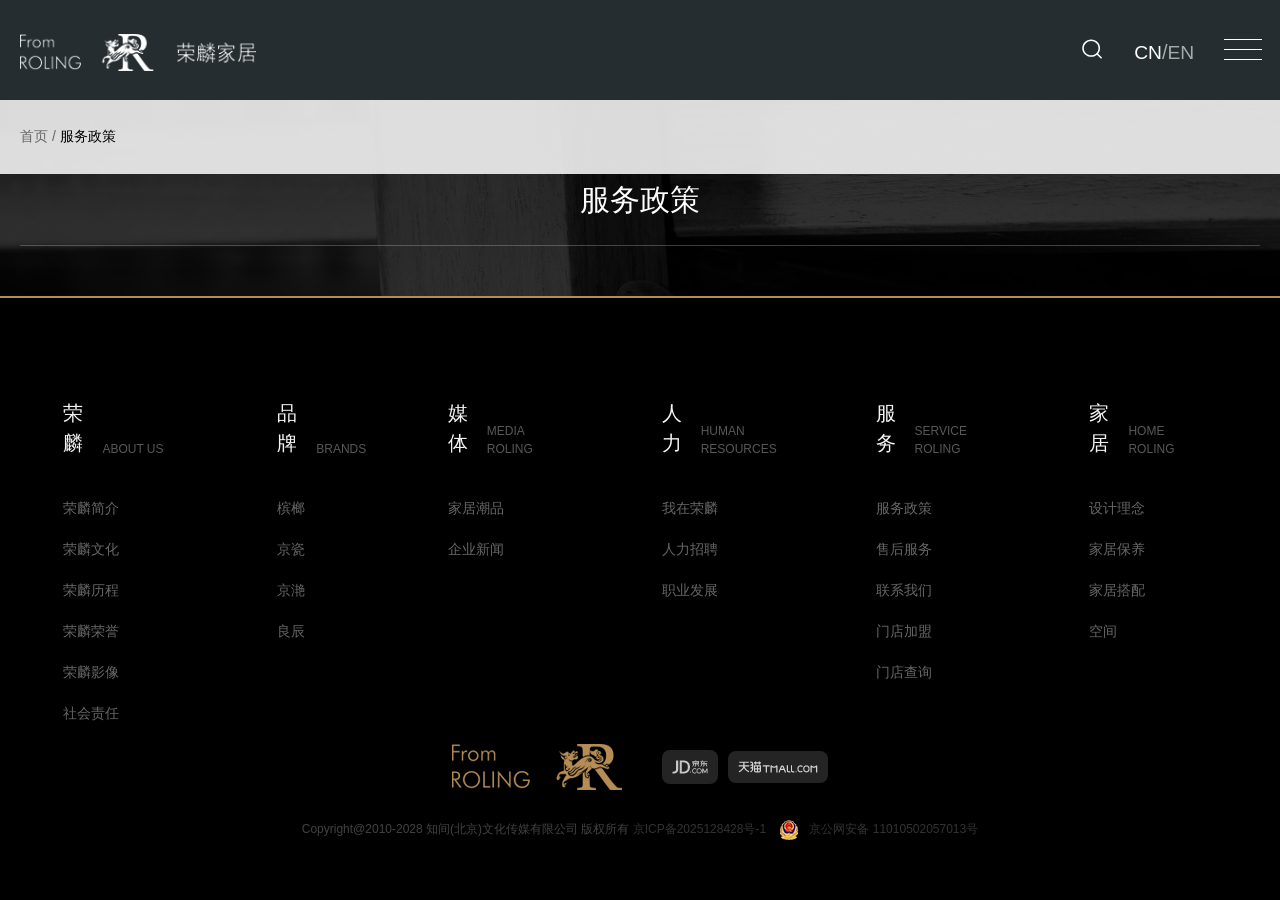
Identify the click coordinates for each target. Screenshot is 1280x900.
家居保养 (1117, 549)
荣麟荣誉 (91, 631)
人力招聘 (690, 549)
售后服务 (904, 549)
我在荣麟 (690, 508)
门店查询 (904, 672)
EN (1178, 52)
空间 (1103, 631)
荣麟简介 (91, 508)
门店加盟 (904, 631)
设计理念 (1117, 508)
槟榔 (291, 508)
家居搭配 (1117, 590)
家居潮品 (476, 508)
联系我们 (904, 590)
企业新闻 (476, 549)
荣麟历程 (91, 590)
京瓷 (291, 549)
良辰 (291, 631)
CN (1144, 52)
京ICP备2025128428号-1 (701, 829)
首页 (34, 136)
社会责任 (91, 713)
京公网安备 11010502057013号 (878, 829)
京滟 (291, 590)
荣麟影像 (91, 672)
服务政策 (88, 136)
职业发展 (690, 590)
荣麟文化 (91, 549)
